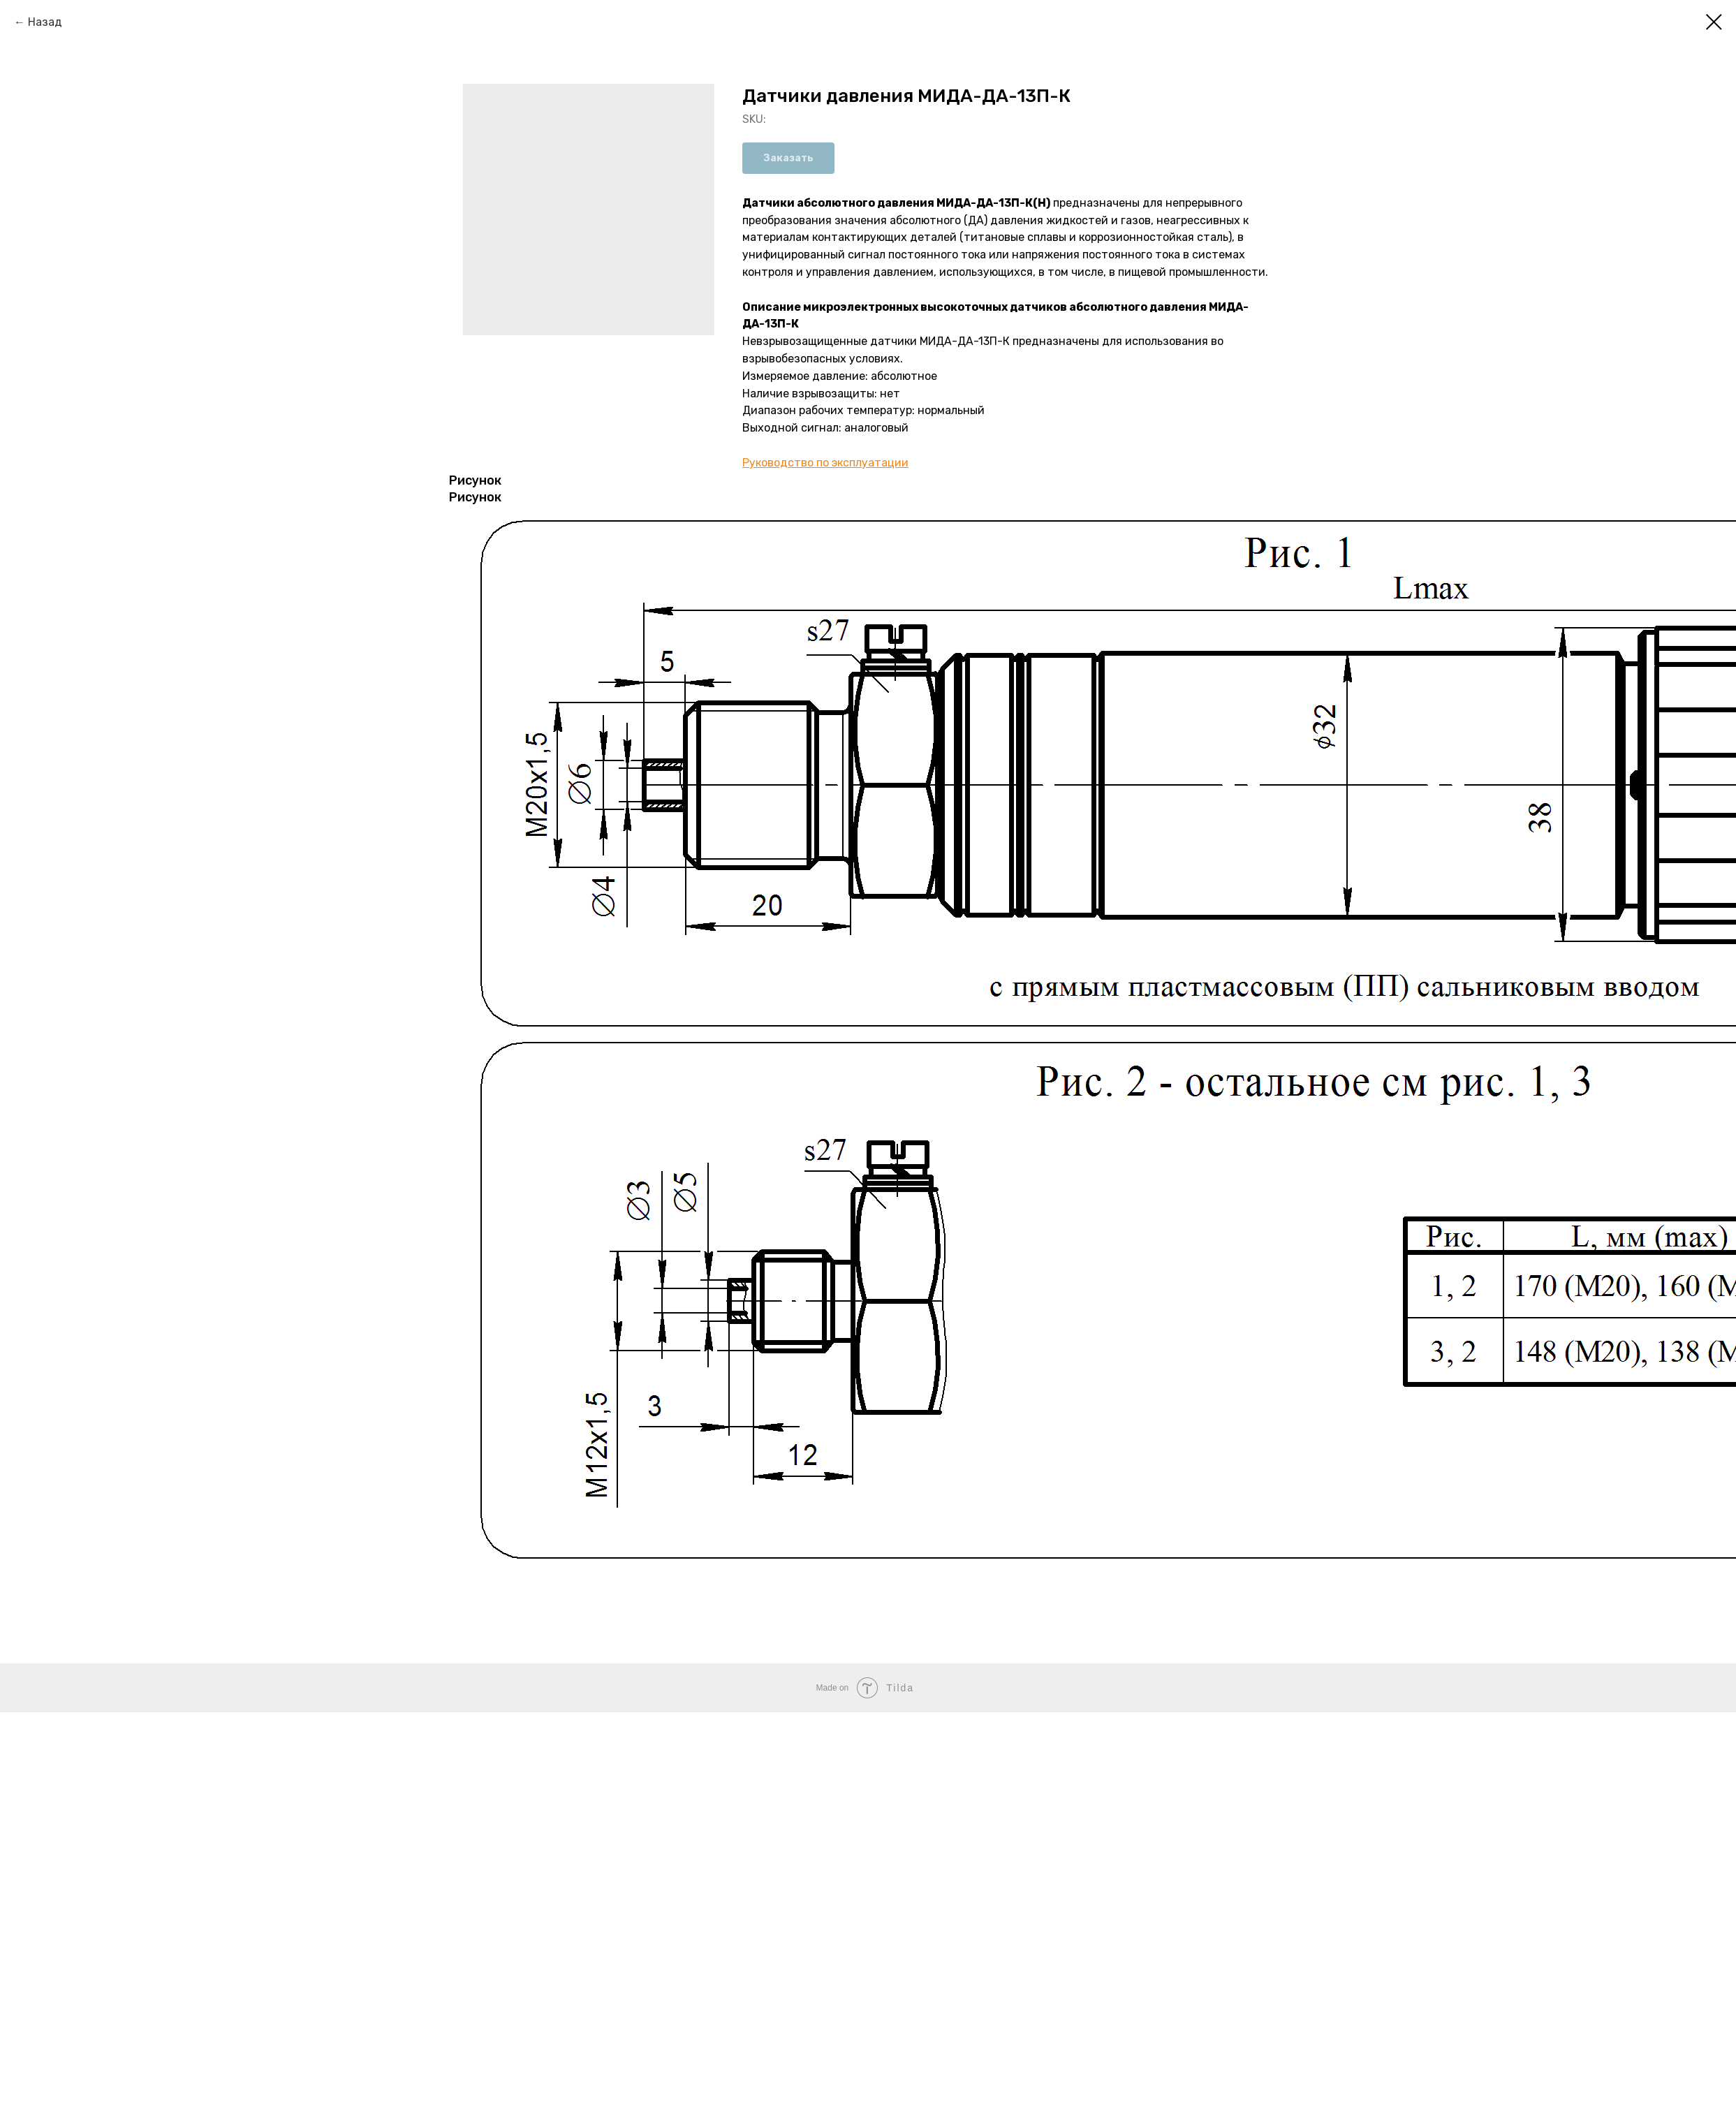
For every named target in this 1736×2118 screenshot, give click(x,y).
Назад (45, 22)
